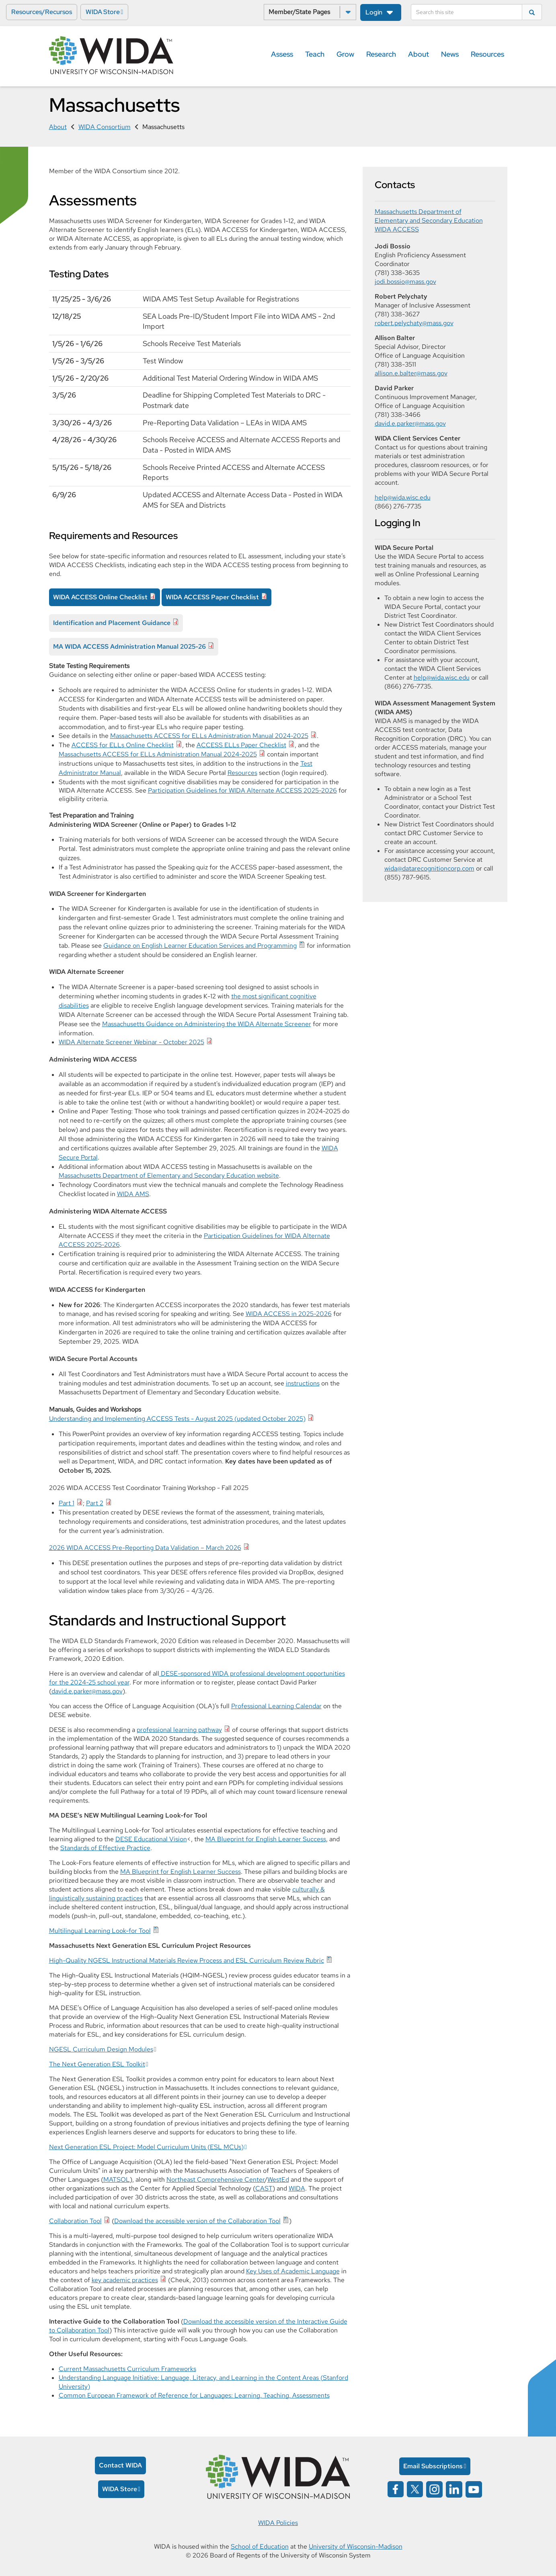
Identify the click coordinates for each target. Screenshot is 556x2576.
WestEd (278, 2179)
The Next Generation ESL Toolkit (97, 2064)
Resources (487, 54)
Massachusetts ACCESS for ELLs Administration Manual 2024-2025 (209, 736)
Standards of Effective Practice (105, 1848)
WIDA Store (103, 12)
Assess (282, 54)
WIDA (297, 2188)
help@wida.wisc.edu (403, 497)
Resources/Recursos (41, 12)
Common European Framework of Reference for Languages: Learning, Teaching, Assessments (194, 2395)
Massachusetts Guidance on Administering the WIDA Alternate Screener (206, 1024)
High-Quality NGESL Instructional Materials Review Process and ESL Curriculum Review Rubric (186, 1960)
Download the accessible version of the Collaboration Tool (197, 2221)
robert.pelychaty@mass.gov (414, 323)
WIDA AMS (133, 1194)
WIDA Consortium (104, 127)
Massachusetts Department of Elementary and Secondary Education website (169, 1175)
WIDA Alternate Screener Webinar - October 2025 (131, 1042)
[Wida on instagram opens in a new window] (434, 2488)
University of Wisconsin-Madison (355, 2546)
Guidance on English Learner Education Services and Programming (200, 945)
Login (373, 12)
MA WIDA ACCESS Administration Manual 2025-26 (129, 646)
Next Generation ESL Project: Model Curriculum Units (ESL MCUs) (146, 2147)
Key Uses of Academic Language (293, 2271)
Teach (314, 54)
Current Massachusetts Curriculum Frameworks (127, 2369)
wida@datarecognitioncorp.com (429, 868)
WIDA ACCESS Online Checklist (100, 597)
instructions (303, 1383)
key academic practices (125, 2280)
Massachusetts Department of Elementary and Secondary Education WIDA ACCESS (429, 220)
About (418, 54)
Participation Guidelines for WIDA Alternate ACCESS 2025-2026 (242, 790)
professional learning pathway (179, 1730)
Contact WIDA (120, 2465)
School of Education (260, 2546)
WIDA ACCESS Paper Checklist (212, 597)
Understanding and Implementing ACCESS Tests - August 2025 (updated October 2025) (177, 1418)
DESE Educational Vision (151, 1839)
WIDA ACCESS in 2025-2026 (289, 1314)
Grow (345, 54)
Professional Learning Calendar (276, 1706)
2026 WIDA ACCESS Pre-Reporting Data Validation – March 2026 (145, 1547)
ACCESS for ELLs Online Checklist (123, 745)
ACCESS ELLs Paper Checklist (241, 745)
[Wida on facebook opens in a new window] (396, 2488)
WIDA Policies (278, 2523)
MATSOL (116, 2179)
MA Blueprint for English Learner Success (265, 1839)
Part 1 (66, 1503)
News (450, 54)
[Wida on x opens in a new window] (415, 2488)
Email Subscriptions (433, 2466)
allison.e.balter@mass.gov (411, 373)
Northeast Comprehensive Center (215, 2179)
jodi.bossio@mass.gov (405, 281)
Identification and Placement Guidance (111, 623)
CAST (264, 2188)
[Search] (466, 12)
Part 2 (94, 1503)
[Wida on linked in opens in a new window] (454, 2488)
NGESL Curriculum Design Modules (101, 2049)
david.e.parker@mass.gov (87, 1691)
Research (381, 54)
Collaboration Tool (75, 2221)
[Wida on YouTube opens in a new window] (474, 2488)
